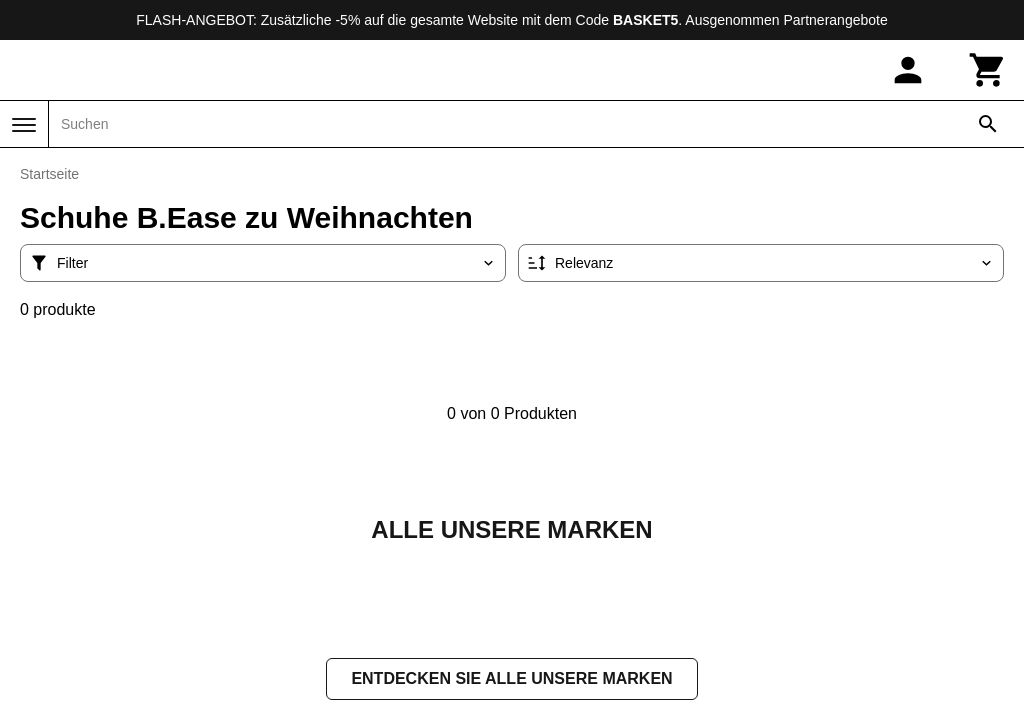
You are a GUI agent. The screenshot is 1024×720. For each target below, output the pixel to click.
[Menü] (24, 125)
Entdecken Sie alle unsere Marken (511, 680)
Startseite (49, 174)
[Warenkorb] (988, 70)
